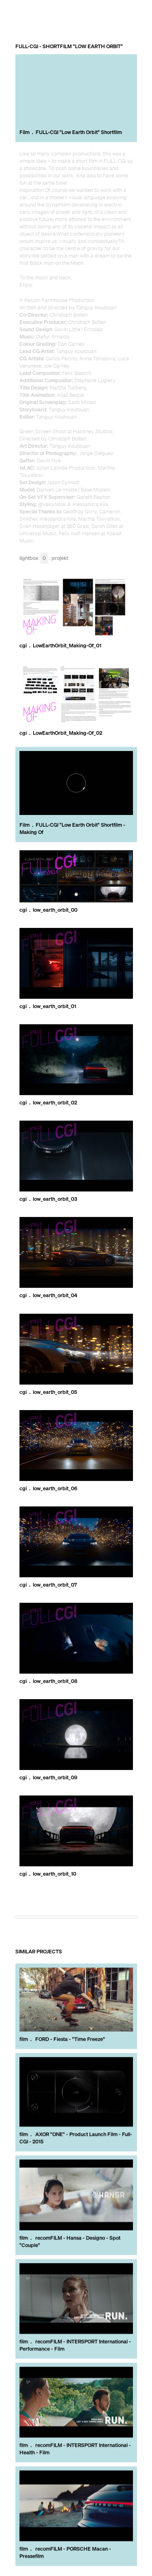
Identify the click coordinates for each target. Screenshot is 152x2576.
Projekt (59, 558)
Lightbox (33, 558)
